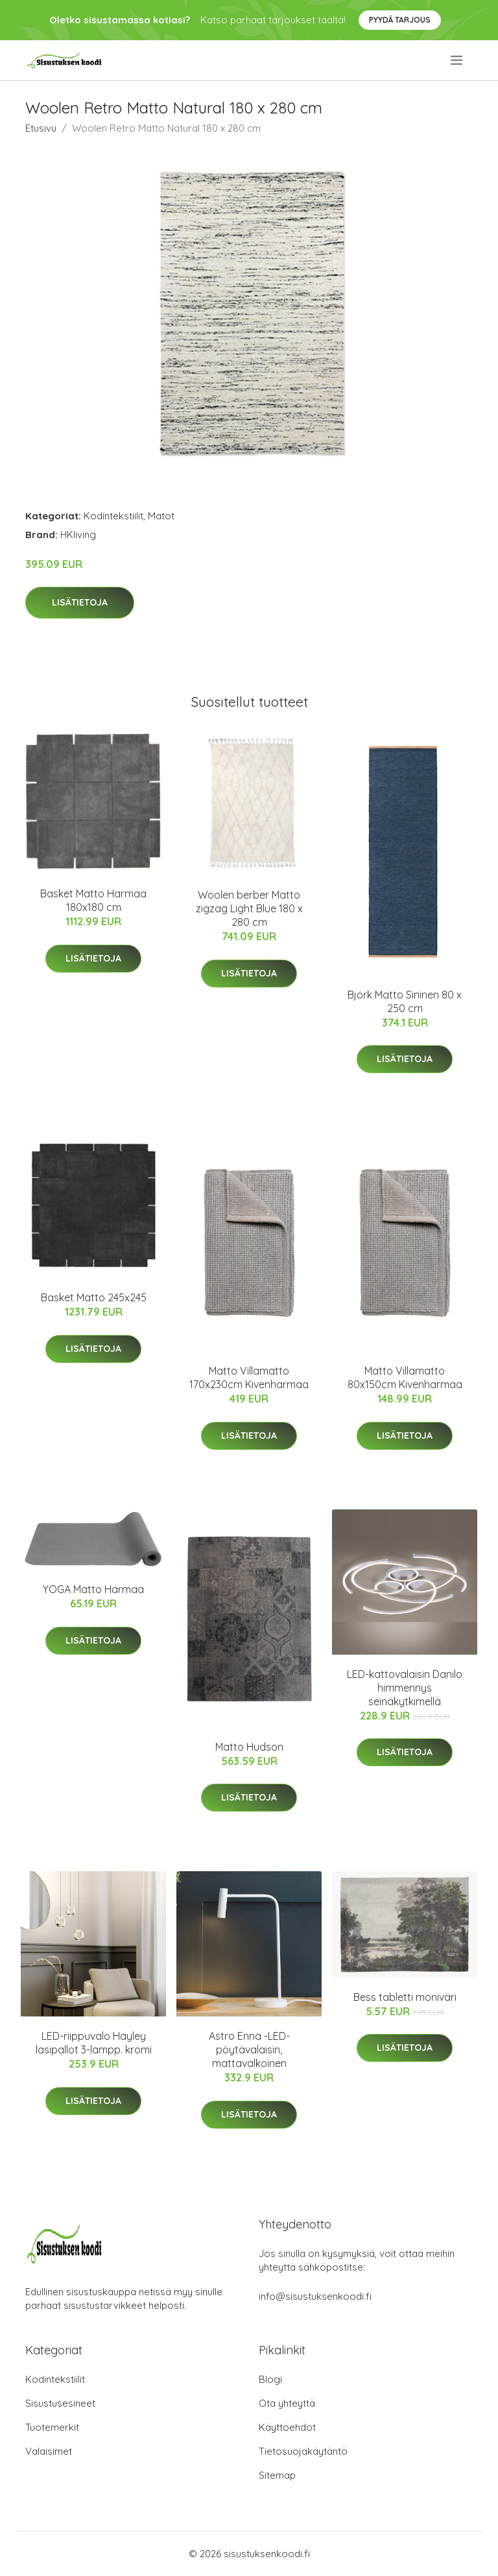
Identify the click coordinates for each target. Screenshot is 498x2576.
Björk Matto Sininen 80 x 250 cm (405, 1001)
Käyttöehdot (287, 2427)
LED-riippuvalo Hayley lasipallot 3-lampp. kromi (94, 2042)
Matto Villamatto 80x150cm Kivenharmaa (405, 1377)
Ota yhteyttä (287, 2403)
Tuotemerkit (52, 2427)
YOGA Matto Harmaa (93, 1589)
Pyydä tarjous (400, 20)
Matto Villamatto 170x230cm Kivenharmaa (249, 1377)
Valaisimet (48, 2451)
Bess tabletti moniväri (404, 1997)
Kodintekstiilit (113, 516)
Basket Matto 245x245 (94, 1297)
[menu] (457, 60)
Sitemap (277, 2475)
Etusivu (40, 128)
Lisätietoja (80, 602)
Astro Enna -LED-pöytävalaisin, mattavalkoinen (249, 2049)
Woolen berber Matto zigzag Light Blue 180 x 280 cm (249, 908)
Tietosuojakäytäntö (303, 2451)
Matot (161, 516)
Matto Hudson (249, 1746)
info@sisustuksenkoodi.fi (315, 2296)
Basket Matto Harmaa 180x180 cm (93, 900)
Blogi (270, 2379)
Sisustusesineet (60, 2403)
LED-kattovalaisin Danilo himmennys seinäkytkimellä (404, 1688)
